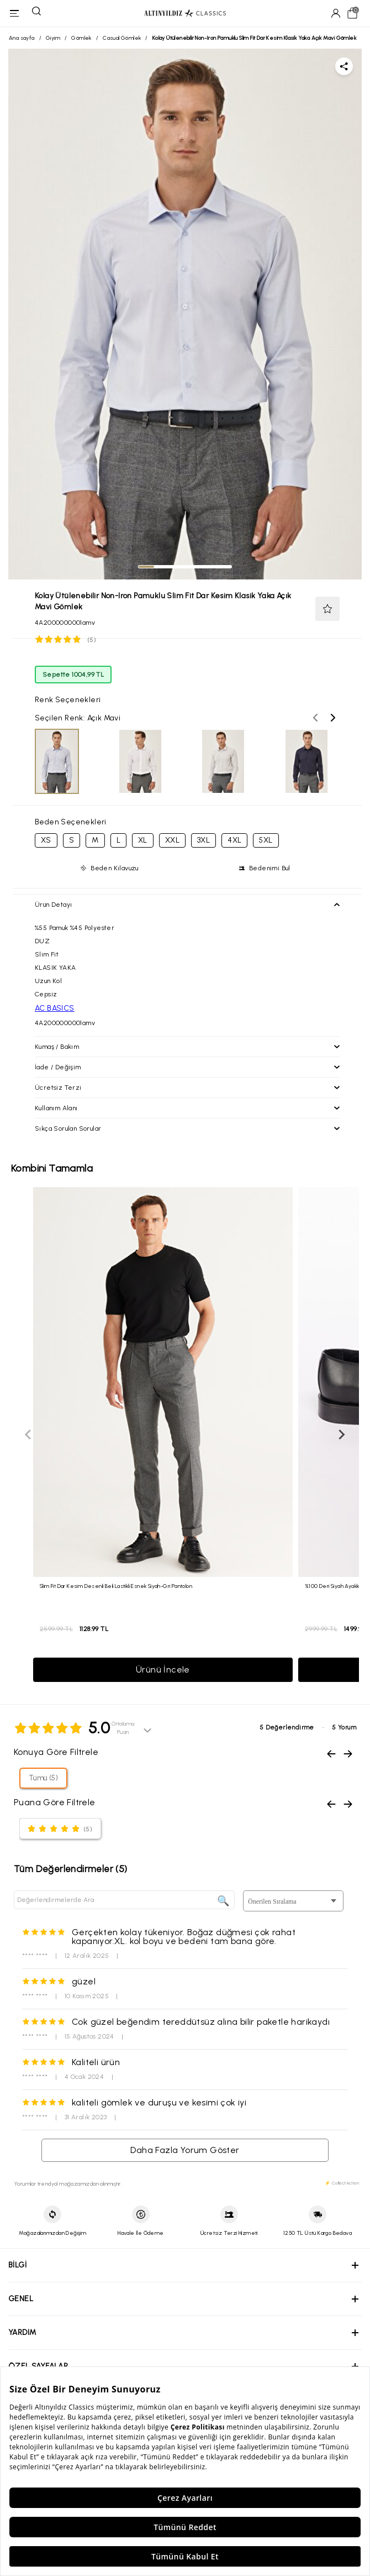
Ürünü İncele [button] (163, 1669)
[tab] (146, 567)
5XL (265, 840)
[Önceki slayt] (29, 1435)
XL (142, 840)
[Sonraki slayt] (341, 1435)
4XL (234, 840)
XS (46, 840)
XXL (172, 840)
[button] (327, 609)
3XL (203, 840)
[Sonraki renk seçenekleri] (333, 717)
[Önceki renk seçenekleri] (315, 717)
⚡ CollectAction (342, 2183)
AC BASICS (55, 1008)
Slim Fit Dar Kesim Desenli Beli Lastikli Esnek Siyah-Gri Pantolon (116, 1586)
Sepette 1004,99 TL (73, 674)
